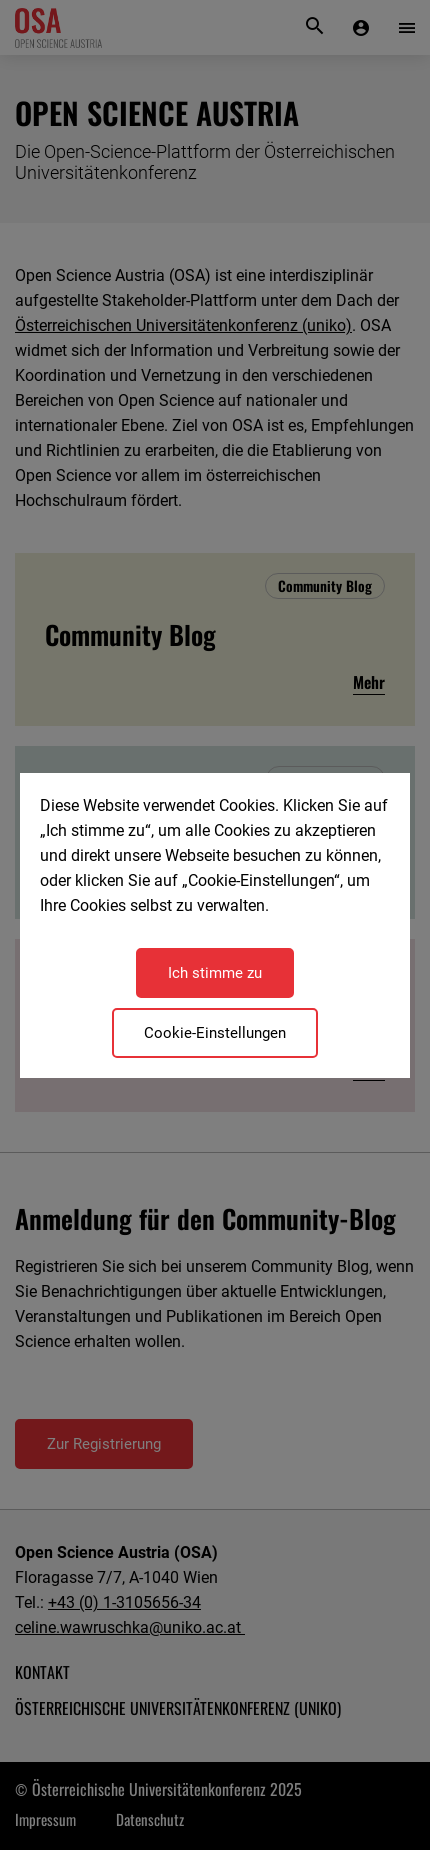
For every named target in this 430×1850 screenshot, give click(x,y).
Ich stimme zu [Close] (215, 973)
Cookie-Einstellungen (215, 1033)
